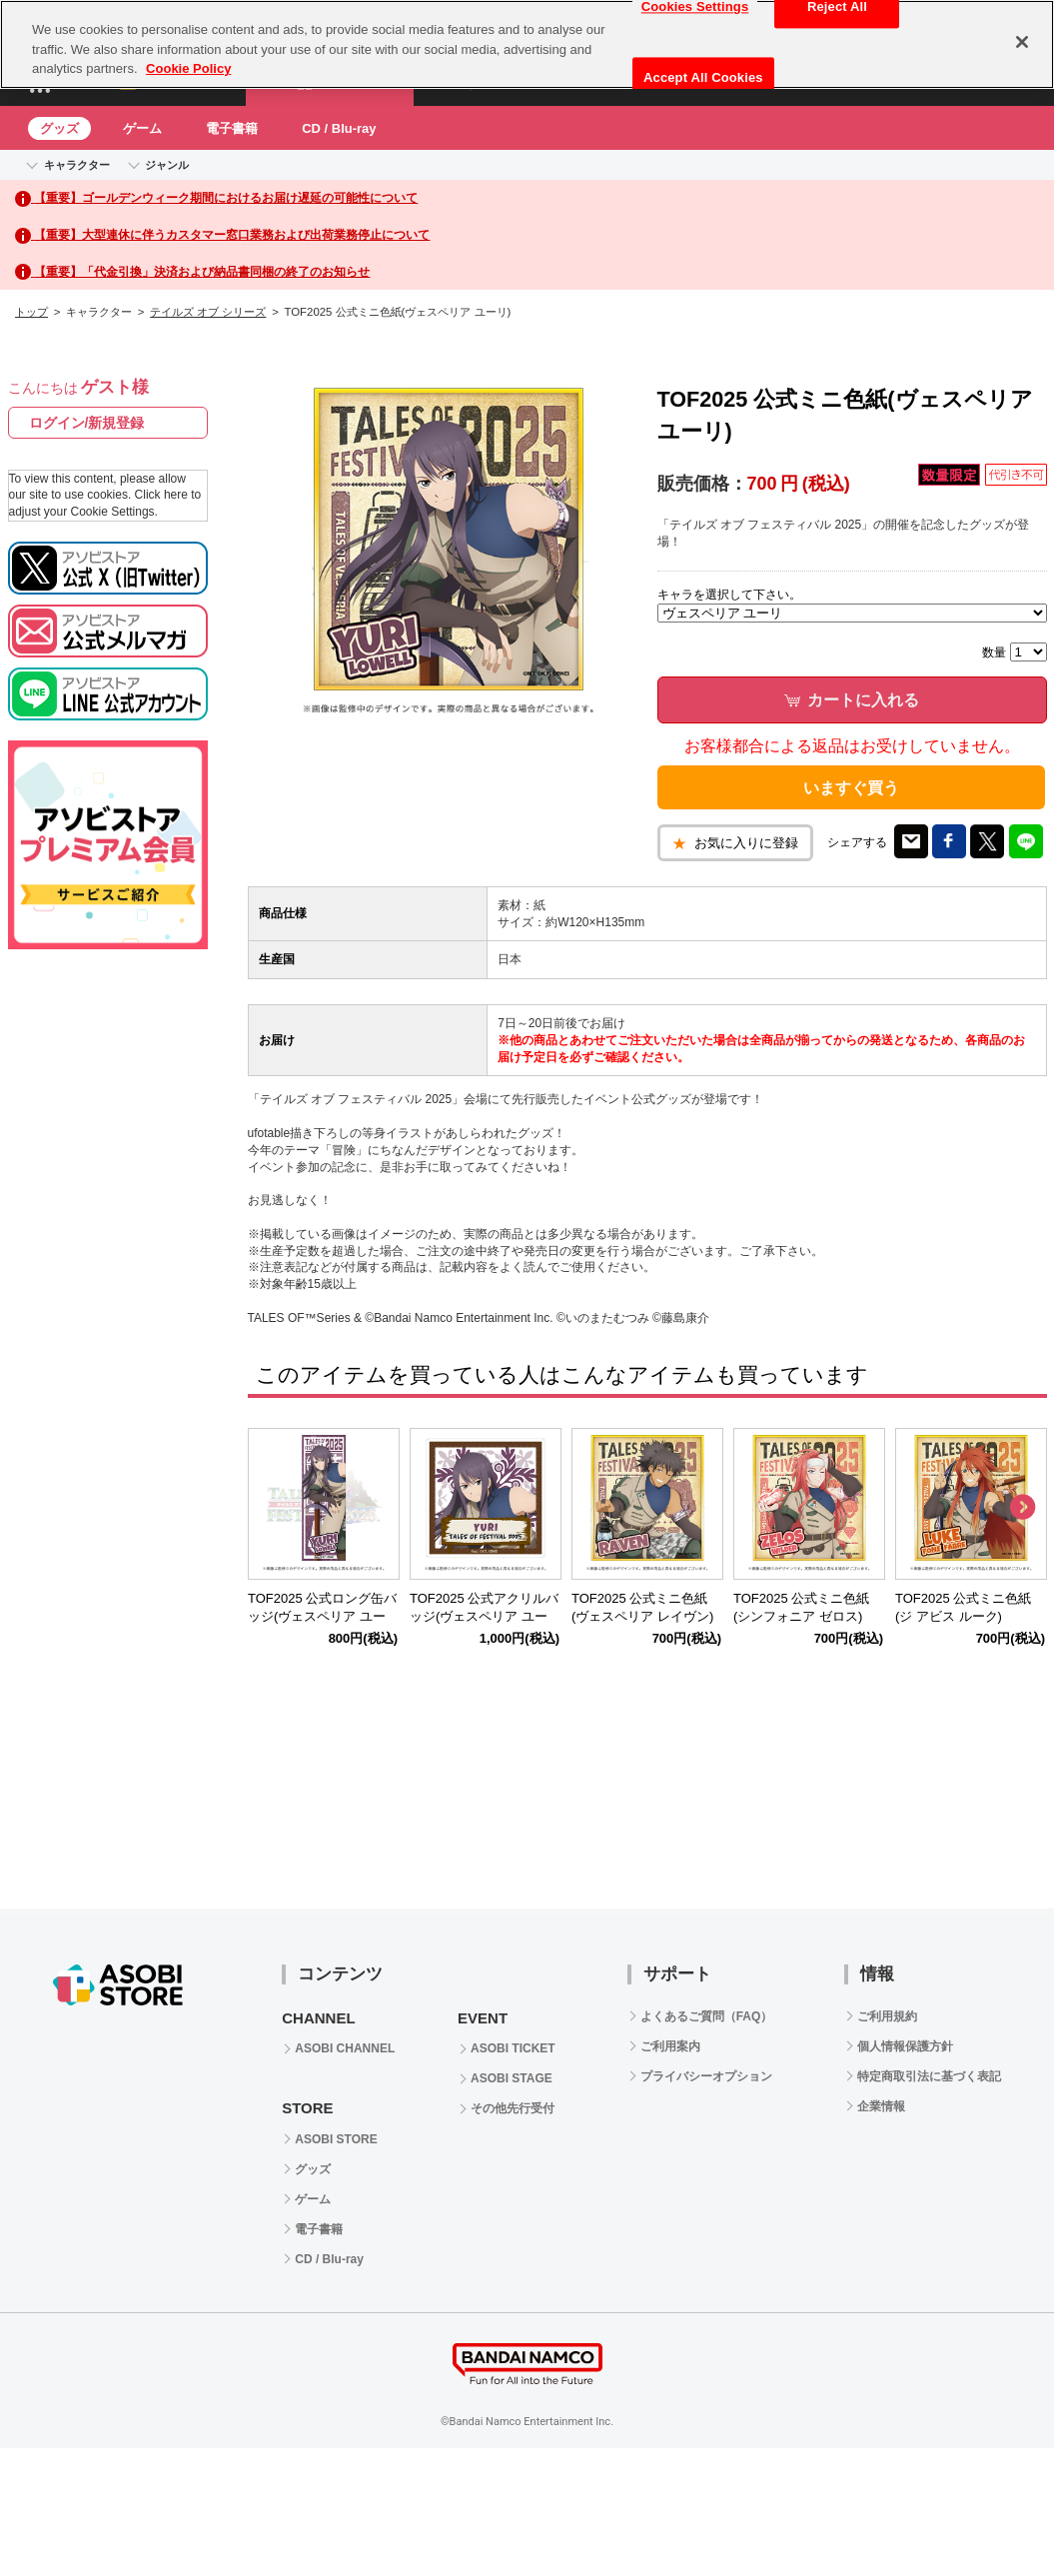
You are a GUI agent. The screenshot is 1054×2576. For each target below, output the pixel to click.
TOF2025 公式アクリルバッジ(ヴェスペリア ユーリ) (484, 1617)
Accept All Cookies (703, 77)
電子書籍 (232, 128)
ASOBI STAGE (511, 2078)
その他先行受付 (512, 2108)
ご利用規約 (887, 2016)
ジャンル (167, 165)
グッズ (59, 128)
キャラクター (77, 165)
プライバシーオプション (706, 2076)
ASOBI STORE (336, 2139)
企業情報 (881, 2106)
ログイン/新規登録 (87, 423)
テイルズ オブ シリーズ (208, 312)
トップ (31, 312)
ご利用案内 (670, 2046)
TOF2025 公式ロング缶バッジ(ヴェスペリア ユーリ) (322, 1617)
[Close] (1022, 42)
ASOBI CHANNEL (345, 2048)
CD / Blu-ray (339, 128)
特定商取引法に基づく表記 (929, 2076)
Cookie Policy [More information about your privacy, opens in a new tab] (188, 68)
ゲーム (142, 128)
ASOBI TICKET (513, 2048)
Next (1022, 1508)
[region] (527, 44)
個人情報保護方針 (905, 2046)
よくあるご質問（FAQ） (706, 2016)
